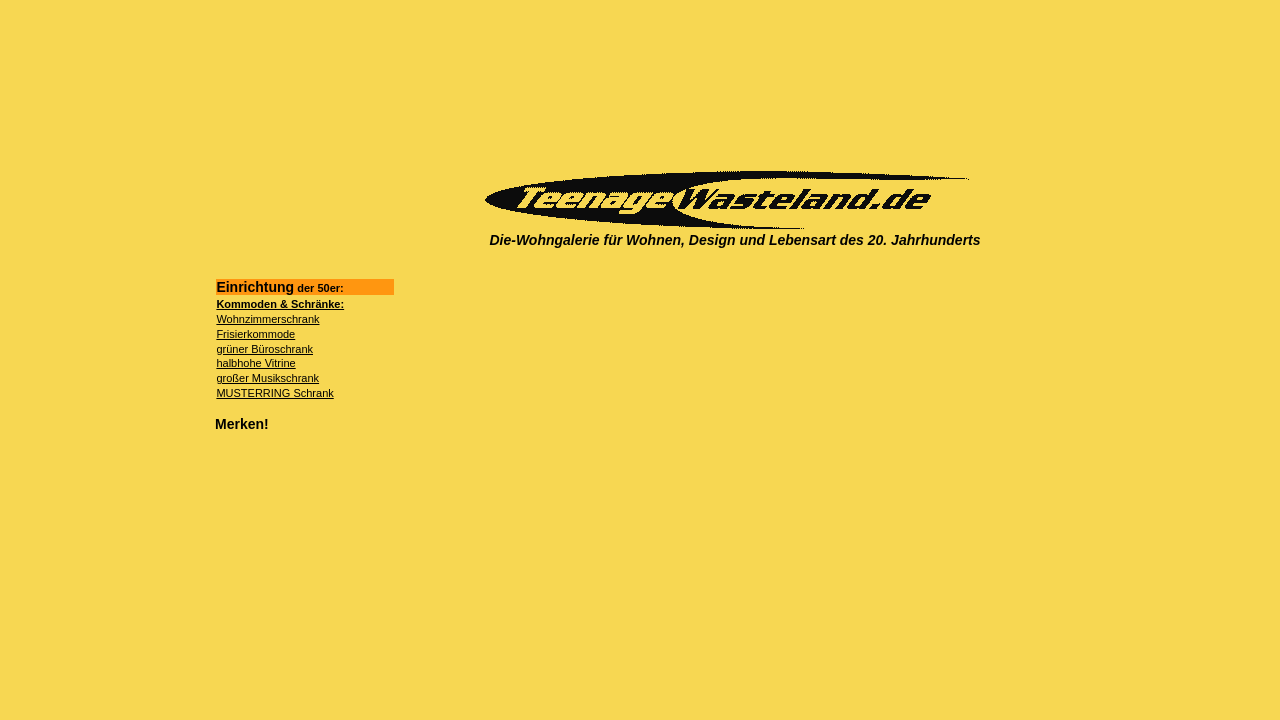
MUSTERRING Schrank (274, 393)
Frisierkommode (255, 334)
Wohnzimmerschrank (267, 319)
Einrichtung (279, 287)
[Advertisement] (729, 86)
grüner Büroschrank (264, 349)
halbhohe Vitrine (255, 363)
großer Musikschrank (267, 378)
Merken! (242, 424)
